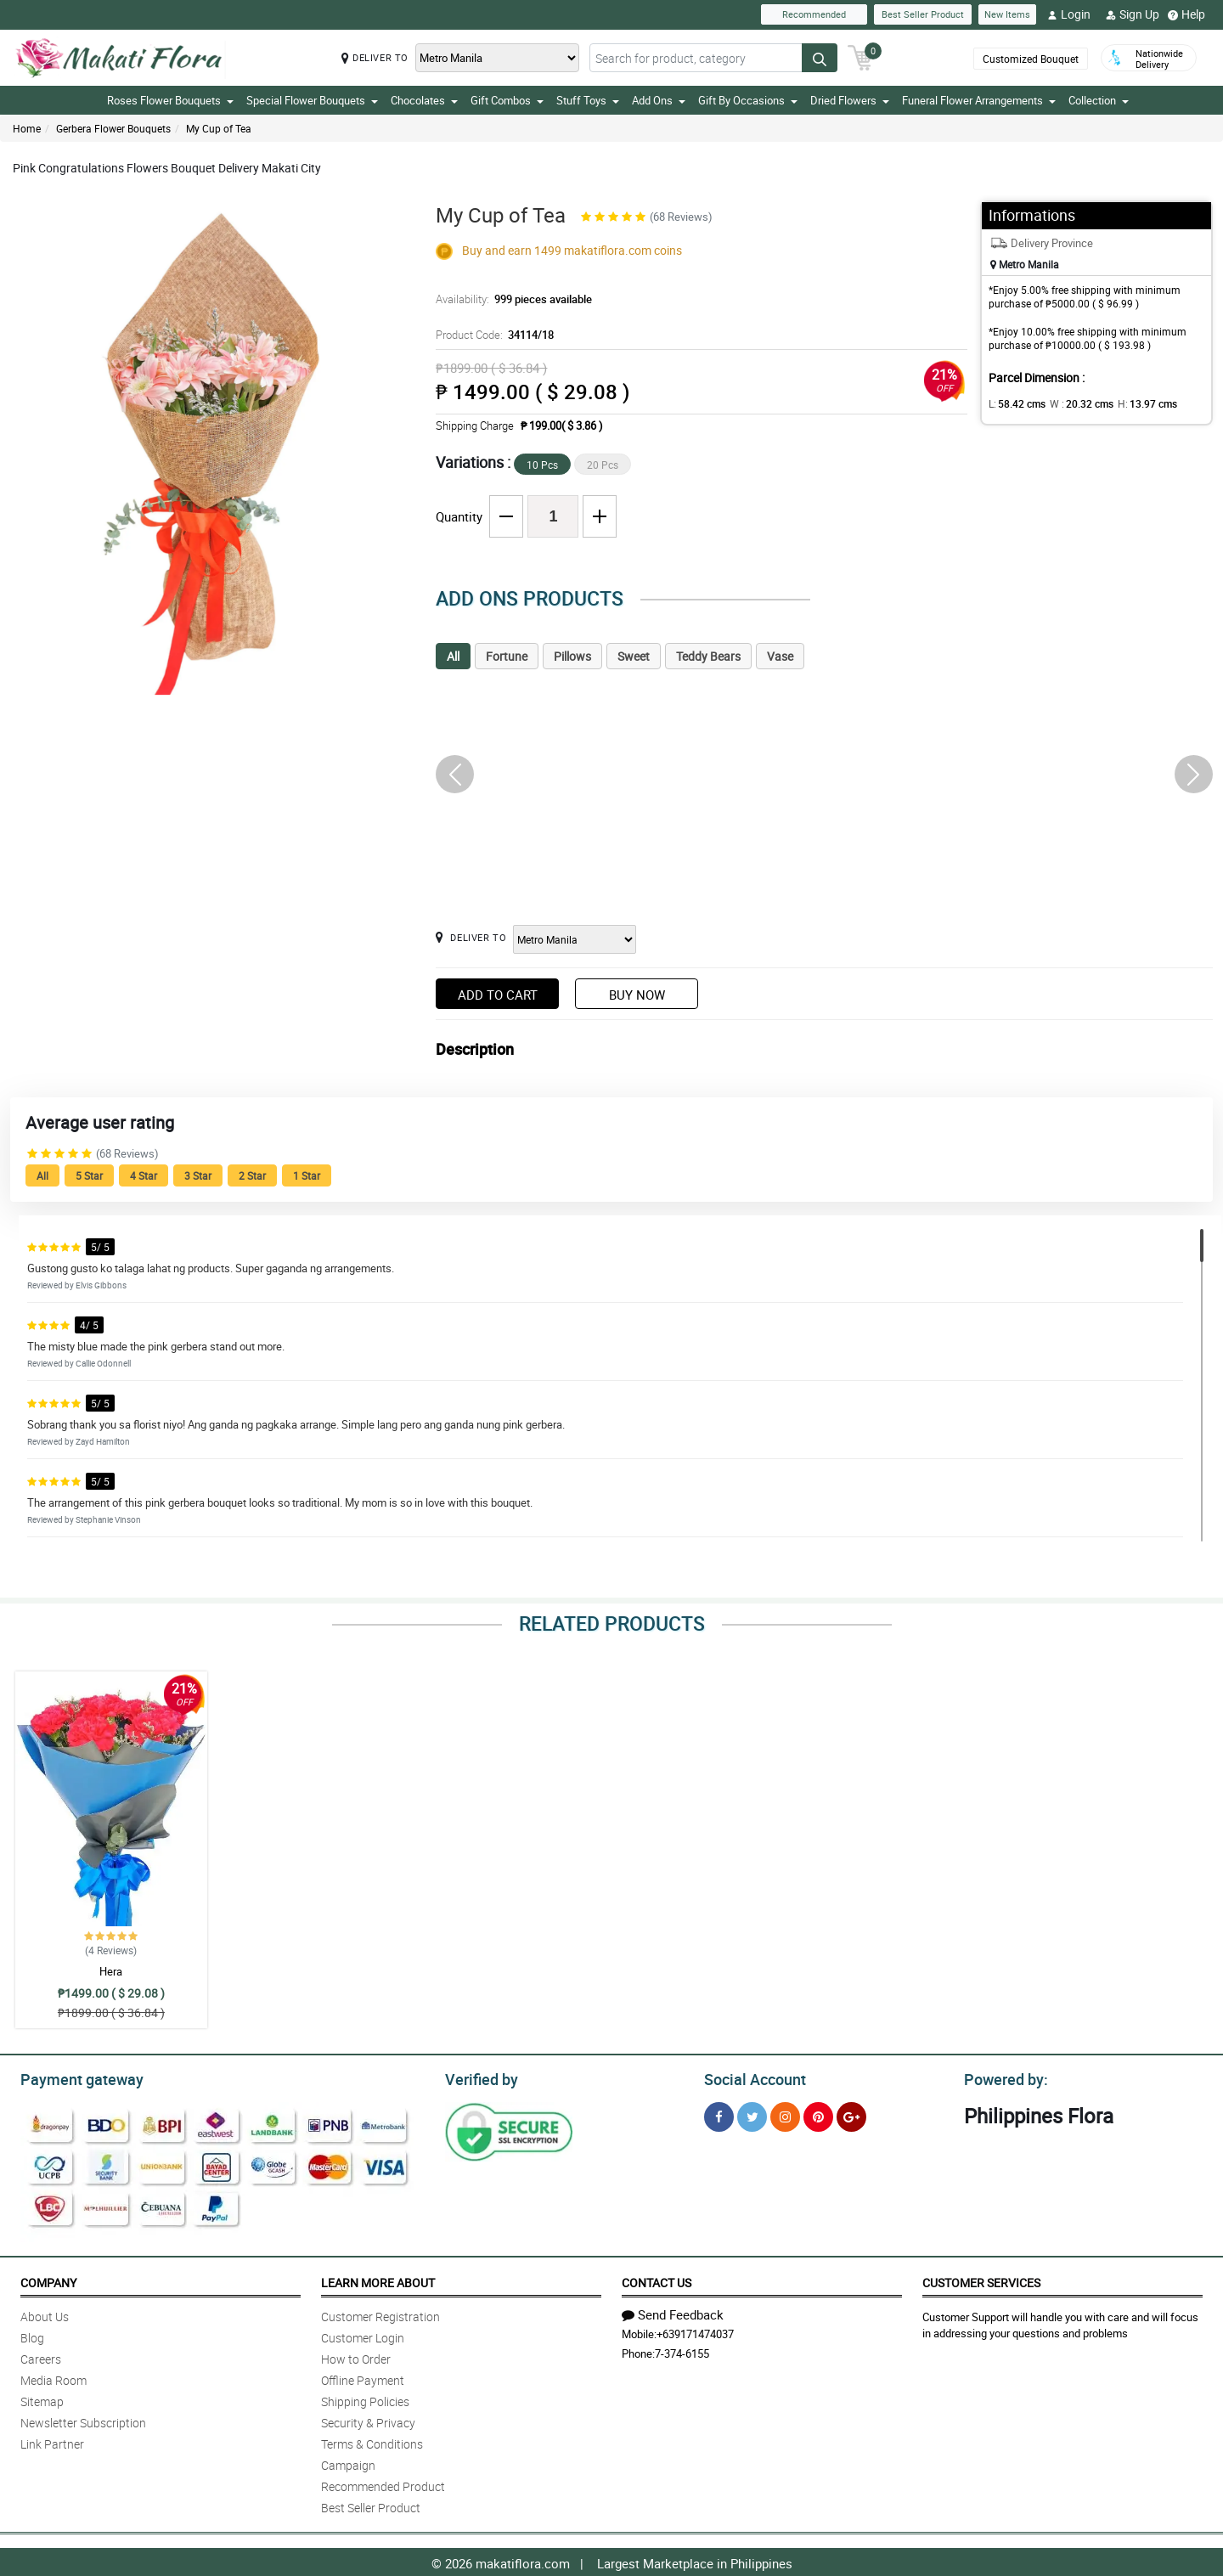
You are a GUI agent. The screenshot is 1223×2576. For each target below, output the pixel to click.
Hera (110, 1971)
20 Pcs (602, 464)
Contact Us (656, 2280)
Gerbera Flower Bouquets (113, 128)
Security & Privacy (368, 2420)
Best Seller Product (923, 14)
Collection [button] (1098, 100)
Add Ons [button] (658, 100)
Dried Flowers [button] (849, 100)
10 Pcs (542, 464)
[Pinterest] (818, 2114)
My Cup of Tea (218, 128)
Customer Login (362, 2335)
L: (1014, 403)
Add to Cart (498, 994)
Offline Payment (362, 2378)
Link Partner (52, 2441)
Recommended (814, 14)
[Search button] (819, 57)
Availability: (509, 299)
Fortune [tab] (506, 656)
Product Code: (493, 334)
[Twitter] (752, 2114)
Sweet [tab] (633, 656)
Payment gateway (74, 2077)
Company (48, 2280)
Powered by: (1002, 2077)
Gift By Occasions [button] (747, 100)
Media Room (53, 2378)
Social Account (750, 2077)
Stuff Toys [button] (587, 100)
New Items (1007, 14)
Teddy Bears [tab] (708, 656)
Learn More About (378, 2280)
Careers (40, 2356)
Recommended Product (383, 2484)
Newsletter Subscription (83, 2420)
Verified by (479, 2077)
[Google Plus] (851, 2114)
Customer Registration (380, 2314)
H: (1132, 403)
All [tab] (453, 656)
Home (27, 128)
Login (1069, 14)
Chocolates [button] (424, 100)
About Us (44, 2314)
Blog (32, 2335)
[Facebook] (719, 2114)
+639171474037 (695, 2331)
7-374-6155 (682, 2351)
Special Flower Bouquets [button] (312, 100)
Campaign (348, 2463)
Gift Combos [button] (507, 100)
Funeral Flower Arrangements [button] (979, 100)
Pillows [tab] (572, 656)
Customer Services (981, 2280)
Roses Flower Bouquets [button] (170, 100)
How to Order (356, 2356)
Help (1186, 14)
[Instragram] (785, 2114)
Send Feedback (673, 2311)
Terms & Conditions (372, 2441)
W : (1073, 403)
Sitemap (42, 2399)
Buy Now (637, 994)
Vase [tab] (780, 656)
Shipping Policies (365, 2399)
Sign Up (1132, 14)
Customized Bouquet (1031, 58)
